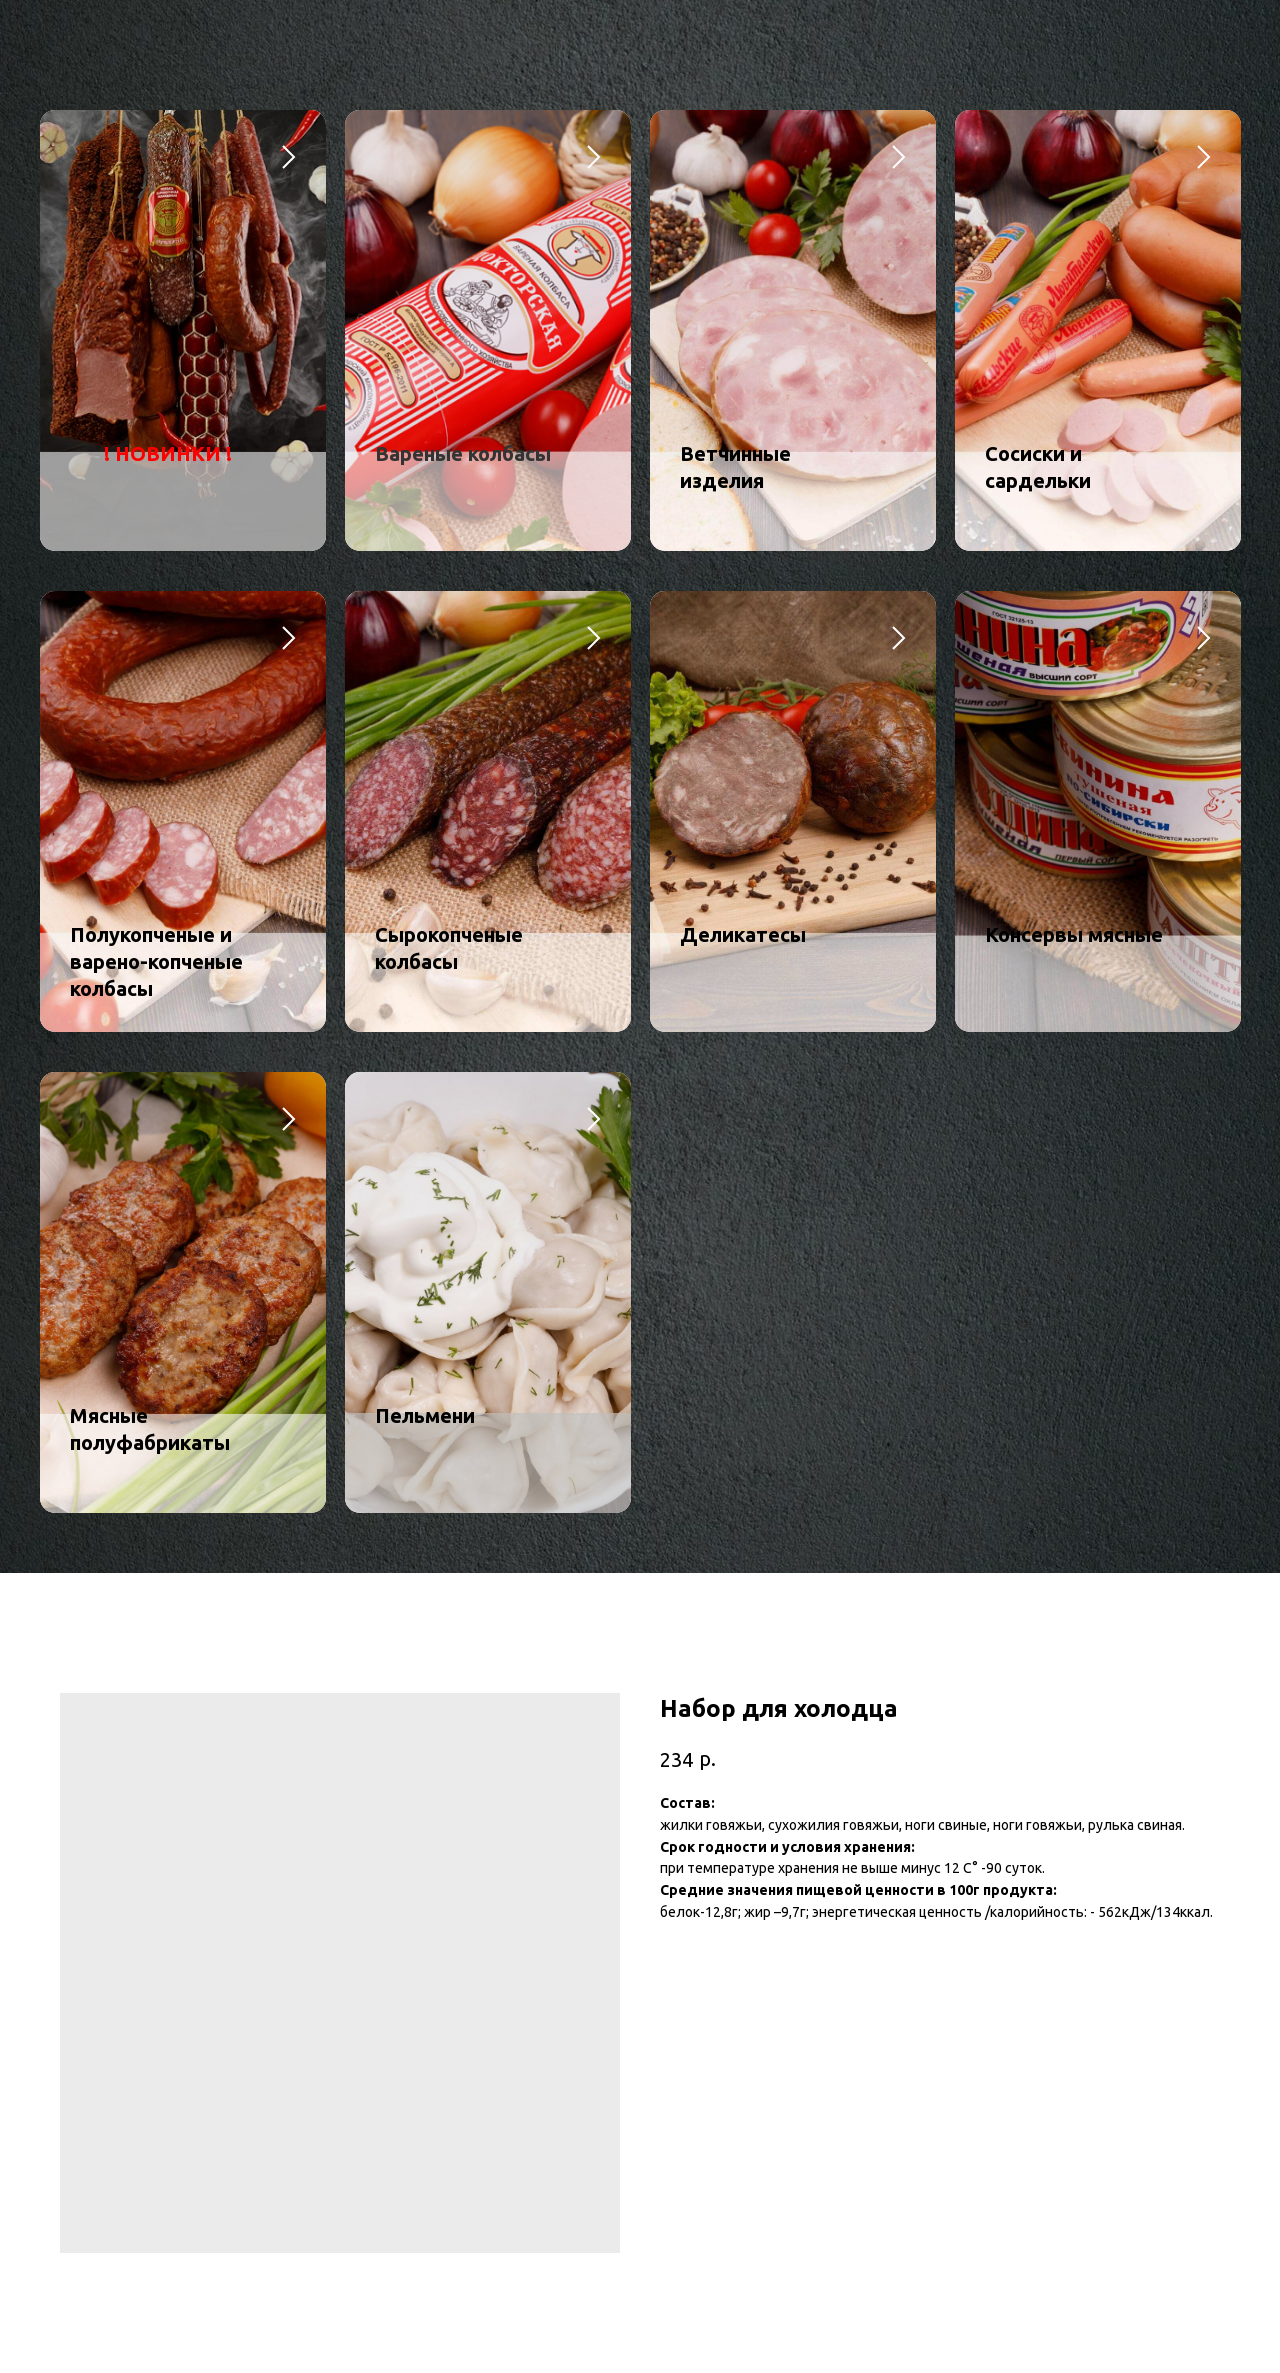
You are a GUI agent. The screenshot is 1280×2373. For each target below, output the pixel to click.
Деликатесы (743, 934)
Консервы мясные (1074, 934)
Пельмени (425, 1415)
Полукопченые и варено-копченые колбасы (156, 961)
